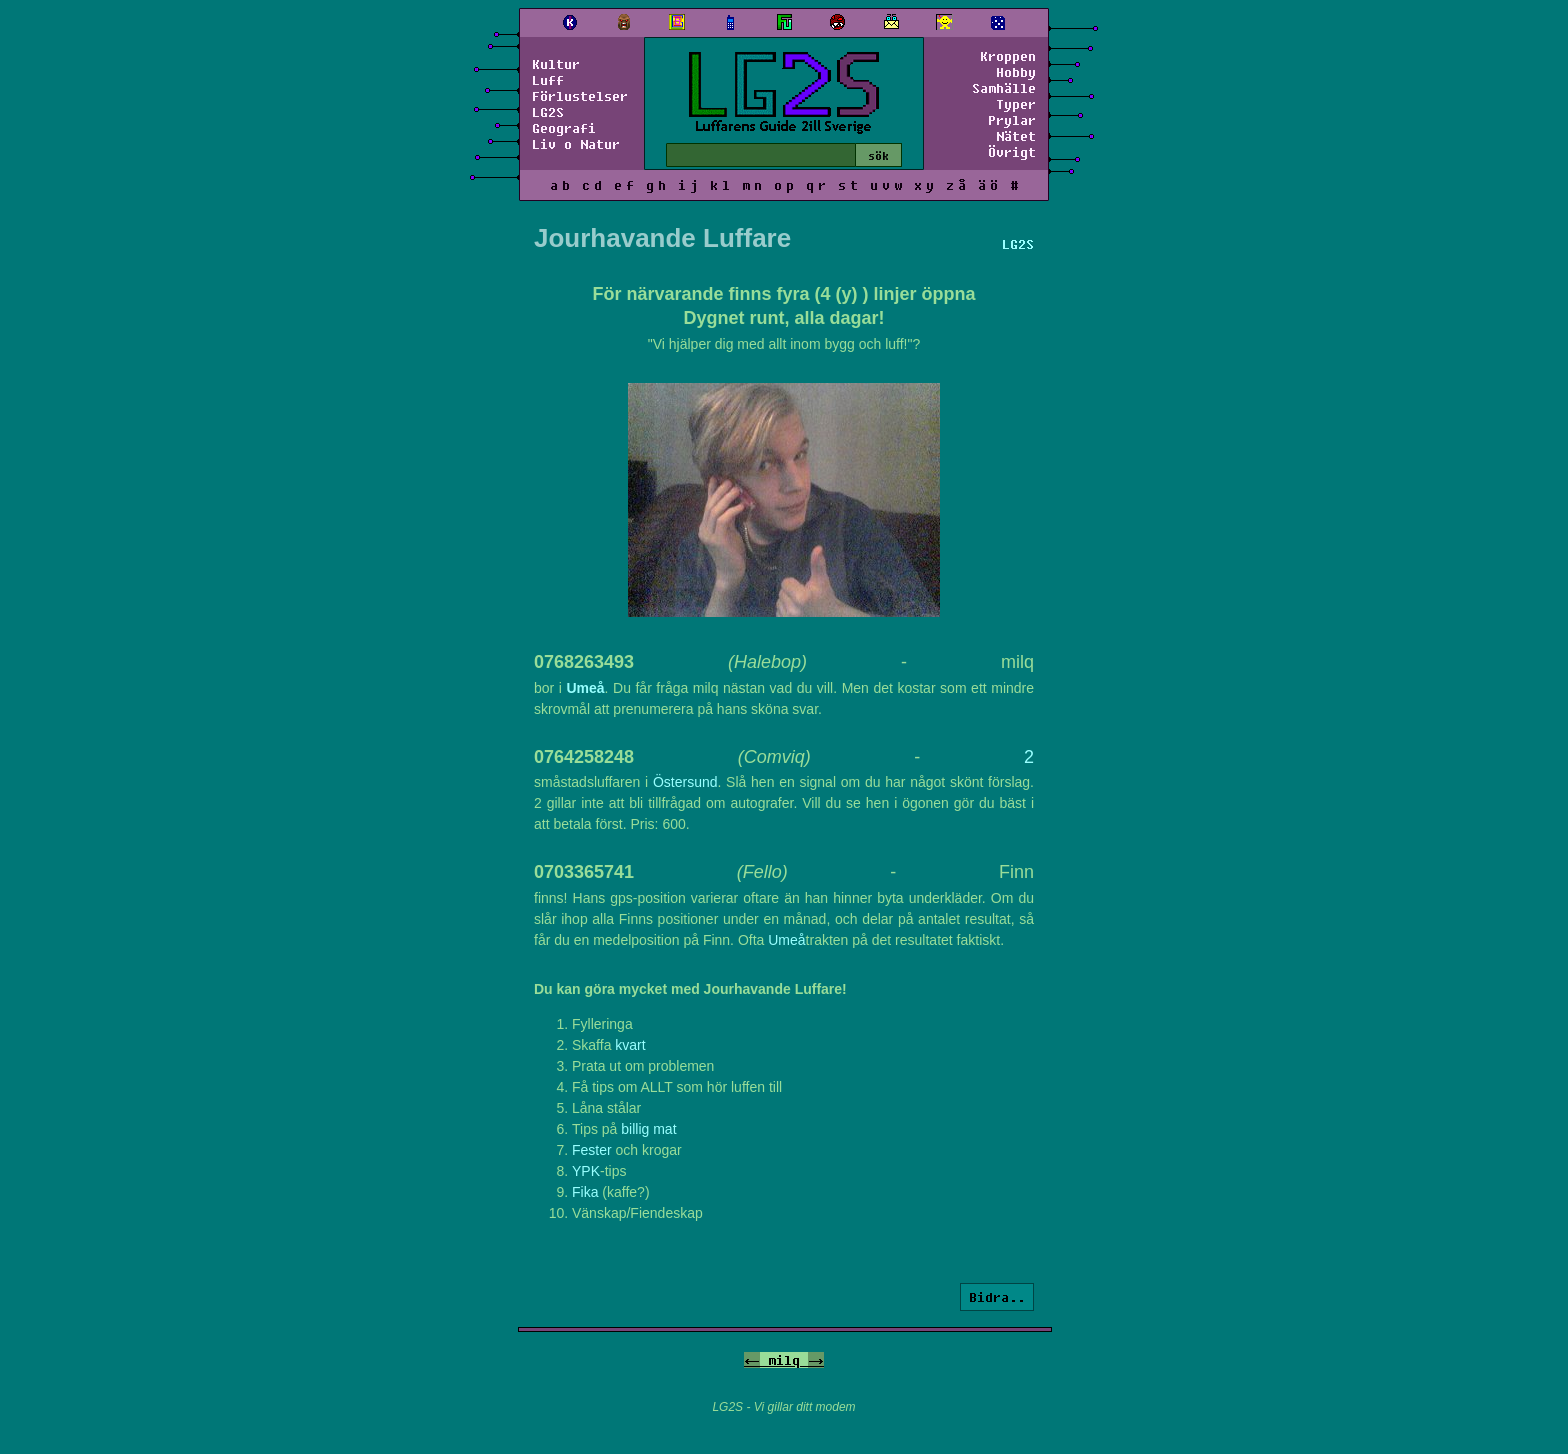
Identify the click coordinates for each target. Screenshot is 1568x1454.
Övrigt (1012, 152)
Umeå (585, 688)
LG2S (548, 112)
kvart (630, 1045)
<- (752, 1360)
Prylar (1012, 120)
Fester (592, 1150)
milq (784, 1360)
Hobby (1016, 72)
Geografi (564, 128)
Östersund (685, 782)
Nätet (1016, 136)
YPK (586, 1171)
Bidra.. (997, 1297)
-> (816, 1360)
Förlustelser (580, 96)
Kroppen (1008, 56)
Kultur (556, 64)
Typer (1016, 104)
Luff (548, 80)
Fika (585, 1192)
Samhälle (1004, 88)
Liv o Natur (576, 144)
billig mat (648, 1129)
